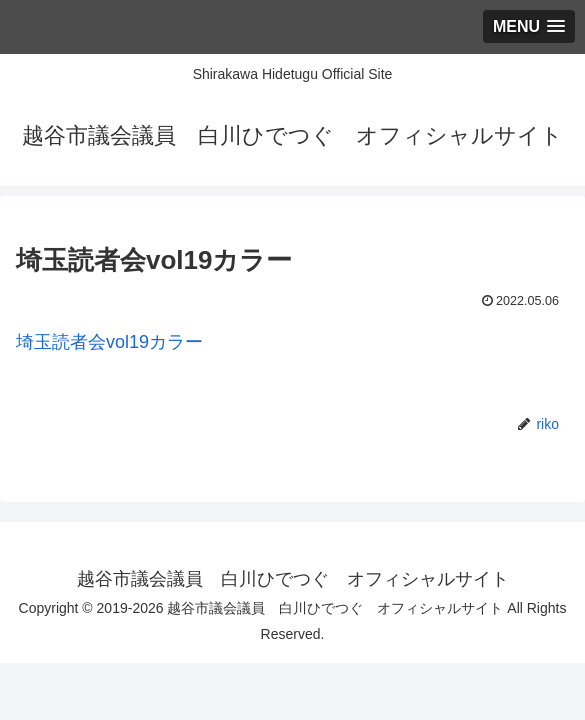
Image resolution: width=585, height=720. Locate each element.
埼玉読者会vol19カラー (109, 342)
